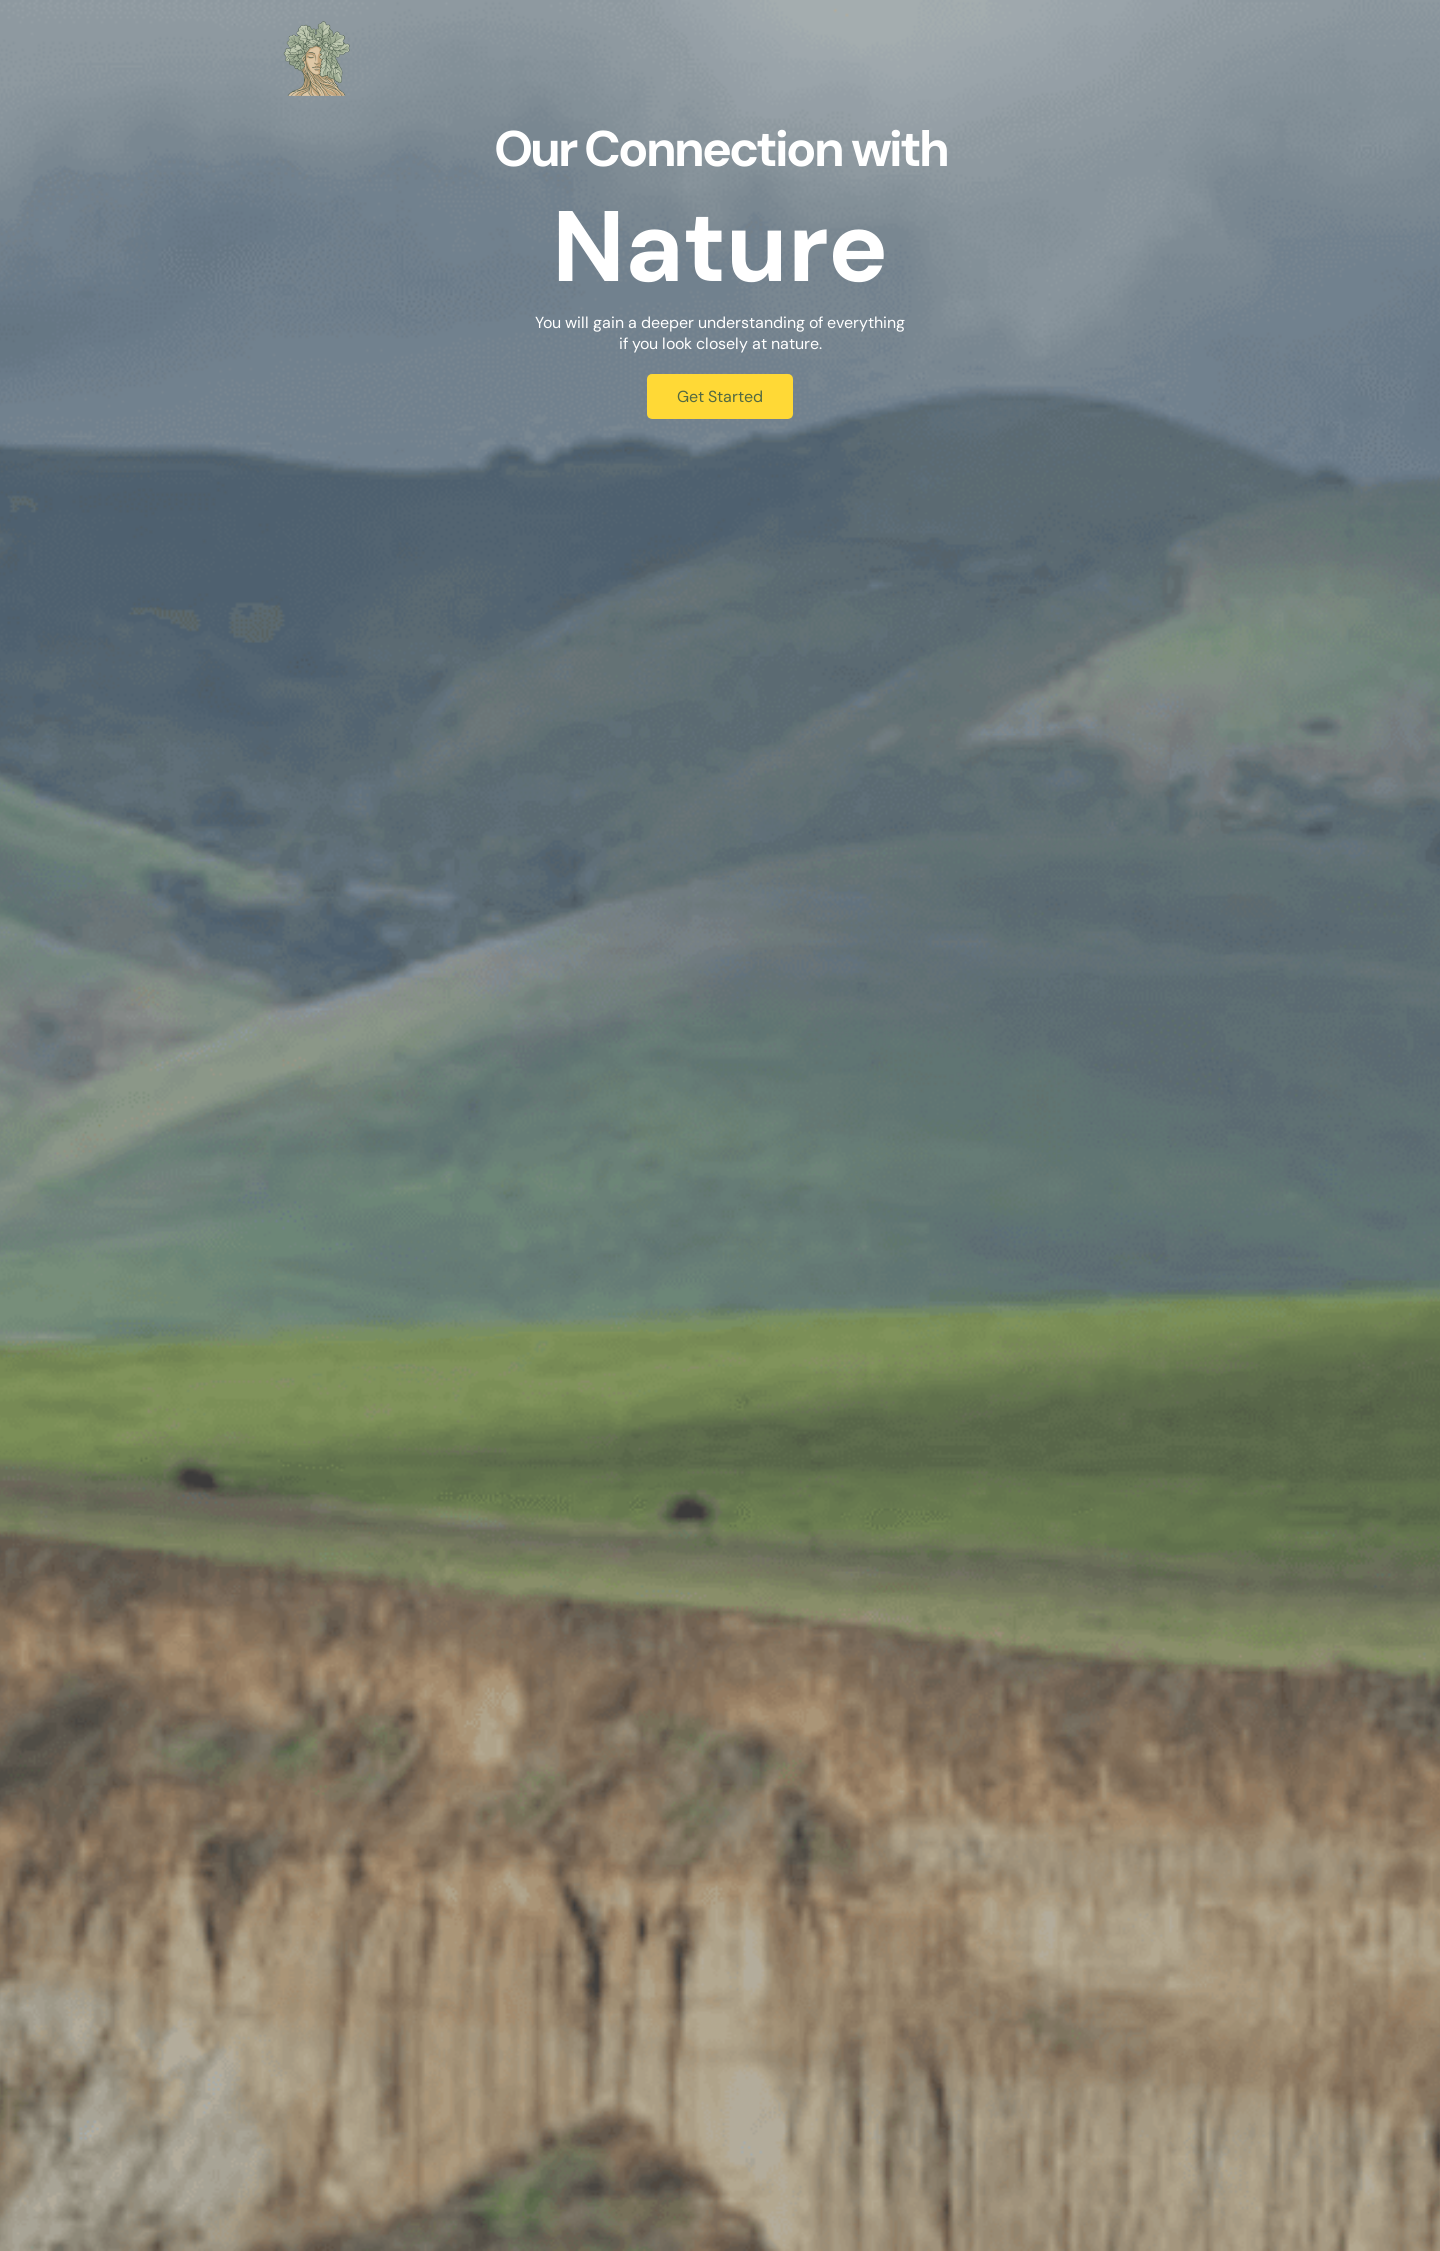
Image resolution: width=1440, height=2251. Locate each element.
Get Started (720, 396)
